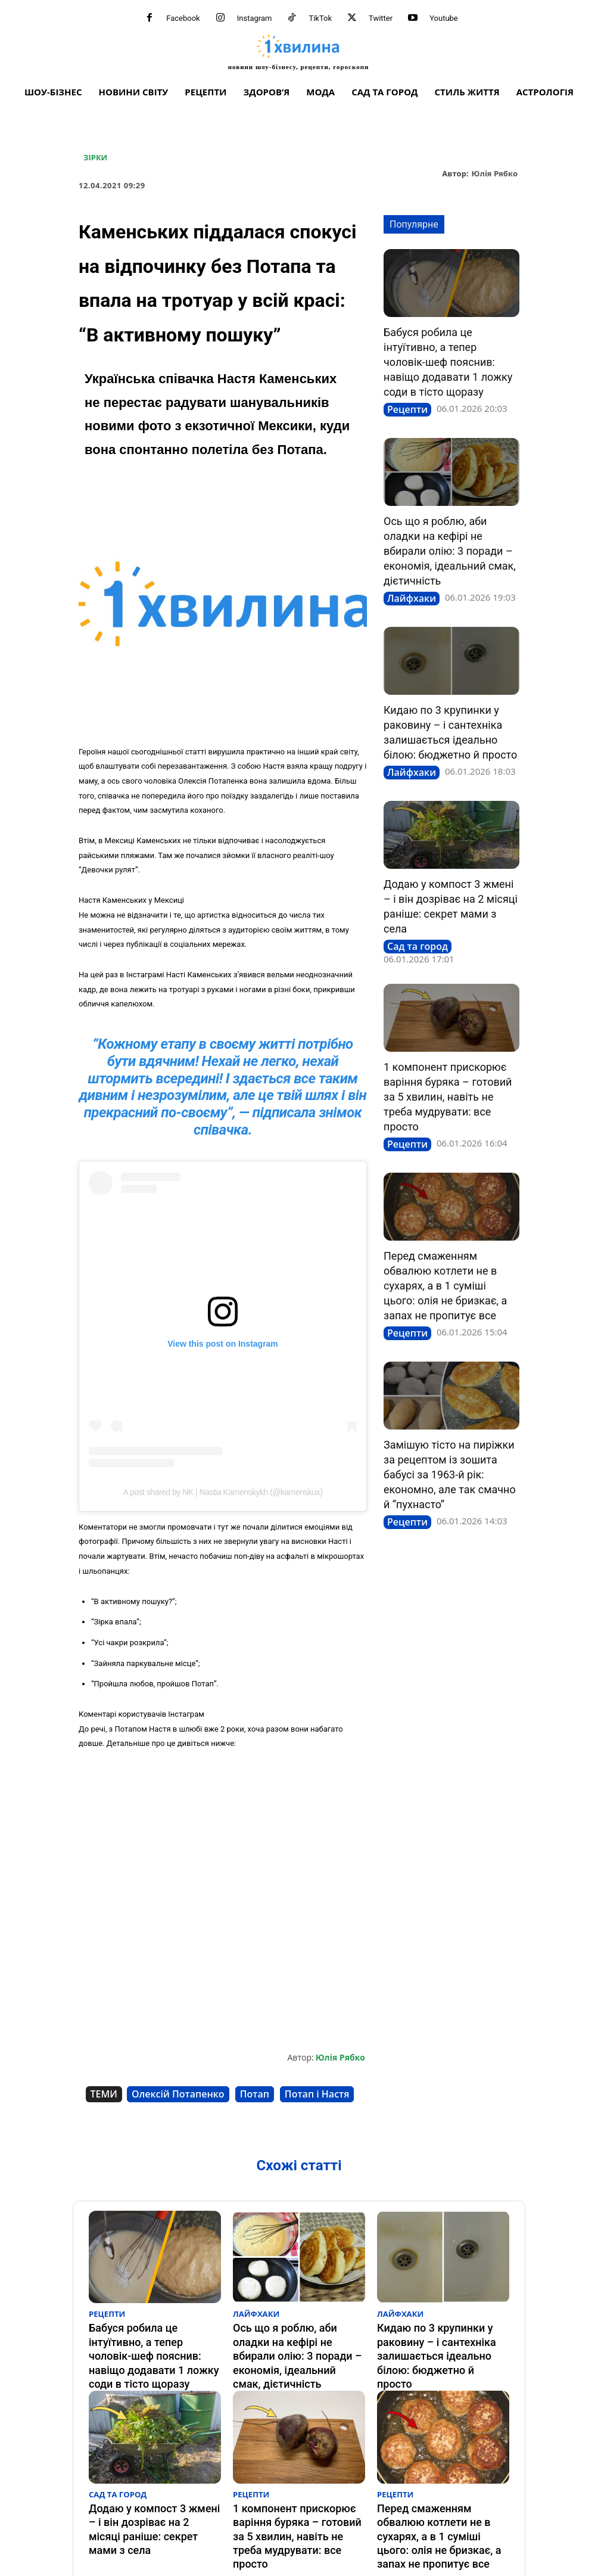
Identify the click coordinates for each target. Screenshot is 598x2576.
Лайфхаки (411, 598)
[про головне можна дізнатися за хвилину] (298, 51)
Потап (254, 2093)
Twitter (381, 18)
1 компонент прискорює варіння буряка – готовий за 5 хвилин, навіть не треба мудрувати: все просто (448, 1097)
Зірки (95, 158)
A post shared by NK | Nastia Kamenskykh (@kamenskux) (223, 1492)
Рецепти (407, 409)
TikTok (320, 18)
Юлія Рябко (495, 174)
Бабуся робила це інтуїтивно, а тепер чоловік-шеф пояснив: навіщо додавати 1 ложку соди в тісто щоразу (448, 362)
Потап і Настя (317, 2093)
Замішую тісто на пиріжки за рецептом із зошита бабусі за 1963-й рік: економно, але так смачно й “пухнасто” (450, 1474)
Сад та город (417, 946)
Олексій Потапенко (178, 2093)
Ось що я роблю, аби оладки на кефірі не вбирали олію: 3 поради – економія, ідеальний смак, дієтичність (450, 551)
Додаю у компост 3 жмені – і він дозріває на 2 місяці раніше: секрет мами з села (152, 2486)
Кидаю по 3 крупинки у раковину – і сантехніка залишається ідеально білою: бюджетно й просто (441, 2339)
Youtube (443, 18)
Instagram (254, 18)
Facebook (183, 18)
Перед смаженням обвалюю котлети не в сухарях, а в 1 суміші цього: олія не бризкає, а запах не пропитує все (445, 1286)
